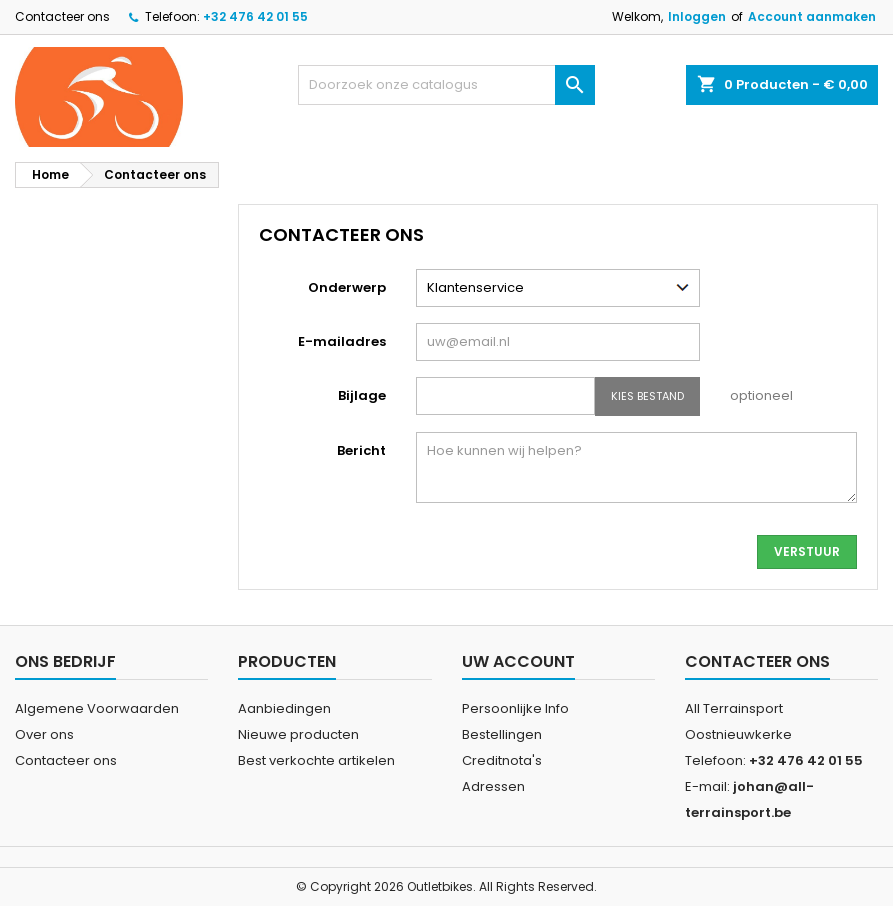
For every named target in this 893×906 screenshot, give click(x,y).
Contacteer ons (62, 16)
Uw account (518, 661)
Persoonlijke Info (515, 708)
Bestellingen (502, 734)
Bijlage (362, 395)
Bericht (361, 450)
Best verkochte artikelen (316, 760)
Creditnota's (502, 760)
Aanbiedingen (284, 708)
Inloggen (697, 16)
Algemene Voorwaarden (97, 708)
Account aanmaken (812, 16)
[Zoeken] (447, 85)
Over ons (44, 734)
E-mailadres (342, 341)
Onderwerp (347, 287)
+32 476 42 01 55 (255, 16)
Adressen (493, 786)
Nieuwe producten (298, 734)
